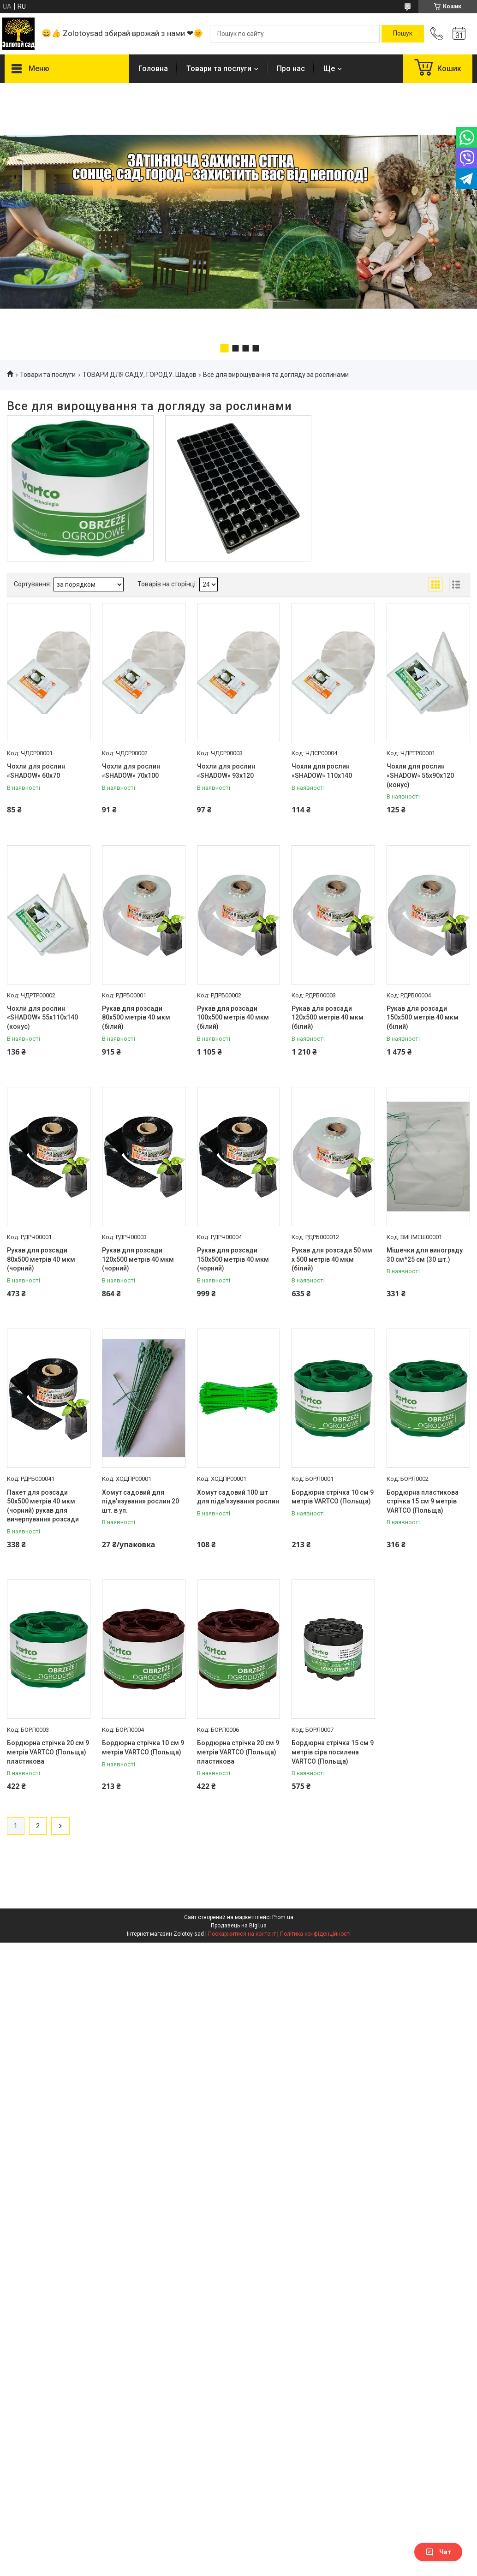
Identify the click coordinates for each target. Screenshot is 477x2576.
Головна (153, 68)
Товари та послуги (218, 68)
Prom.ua (282, 1917)
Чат (438, 2552)
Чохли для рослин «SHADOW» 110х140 (322, 771)
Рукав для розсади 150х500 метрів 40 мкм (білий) (423, 1017)
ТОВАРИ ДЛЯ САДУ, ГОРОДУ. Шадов (140, 374)
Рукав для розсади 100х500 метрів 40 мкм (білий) (233, 1017)
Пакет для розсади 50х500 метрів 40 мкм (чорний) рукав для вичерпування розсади (43, 1506)
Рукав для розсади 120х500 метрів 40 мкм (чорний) (138, 1259)
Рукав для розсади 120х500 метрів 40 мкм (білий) (328, 1017)
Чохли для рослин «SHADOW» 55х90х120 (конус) (420, 775)
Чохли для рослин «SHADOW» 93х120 (226, 771)
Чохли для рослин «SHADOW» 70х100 (131, 771)
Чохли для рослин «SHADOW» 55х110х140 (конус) (42, 1017)
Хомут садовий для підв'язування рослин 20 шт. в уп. (140, 1501)
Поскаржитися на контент (242, 1934)
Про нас (291, 68)
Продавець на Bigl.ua (239, 1925)
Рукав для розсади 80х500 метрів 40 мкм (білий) (136, 1017)
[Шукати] (403, 33)
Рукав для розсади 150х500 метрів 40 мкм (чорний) (233, 1259)
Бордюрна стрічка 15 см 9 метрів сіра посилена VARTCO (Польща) (333, 1752)
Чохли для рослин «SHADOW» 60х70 (36, 771)
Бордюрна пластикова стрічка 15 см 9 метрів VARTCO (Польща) (423, 1501)
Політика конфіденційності (315, 1934)
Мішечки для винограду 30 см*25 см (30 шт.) (425, 1254)
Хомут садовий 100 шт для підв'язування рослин (238, 1497)
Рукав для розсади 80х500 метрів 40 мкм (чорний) (41, 1259)
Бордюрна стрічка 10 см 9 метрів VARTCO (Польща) (333, 1497)
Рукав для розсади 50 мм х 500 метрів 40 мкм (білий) (332, 1259)
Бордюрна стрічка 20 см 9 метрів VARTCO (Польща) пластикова (48, 1752)
